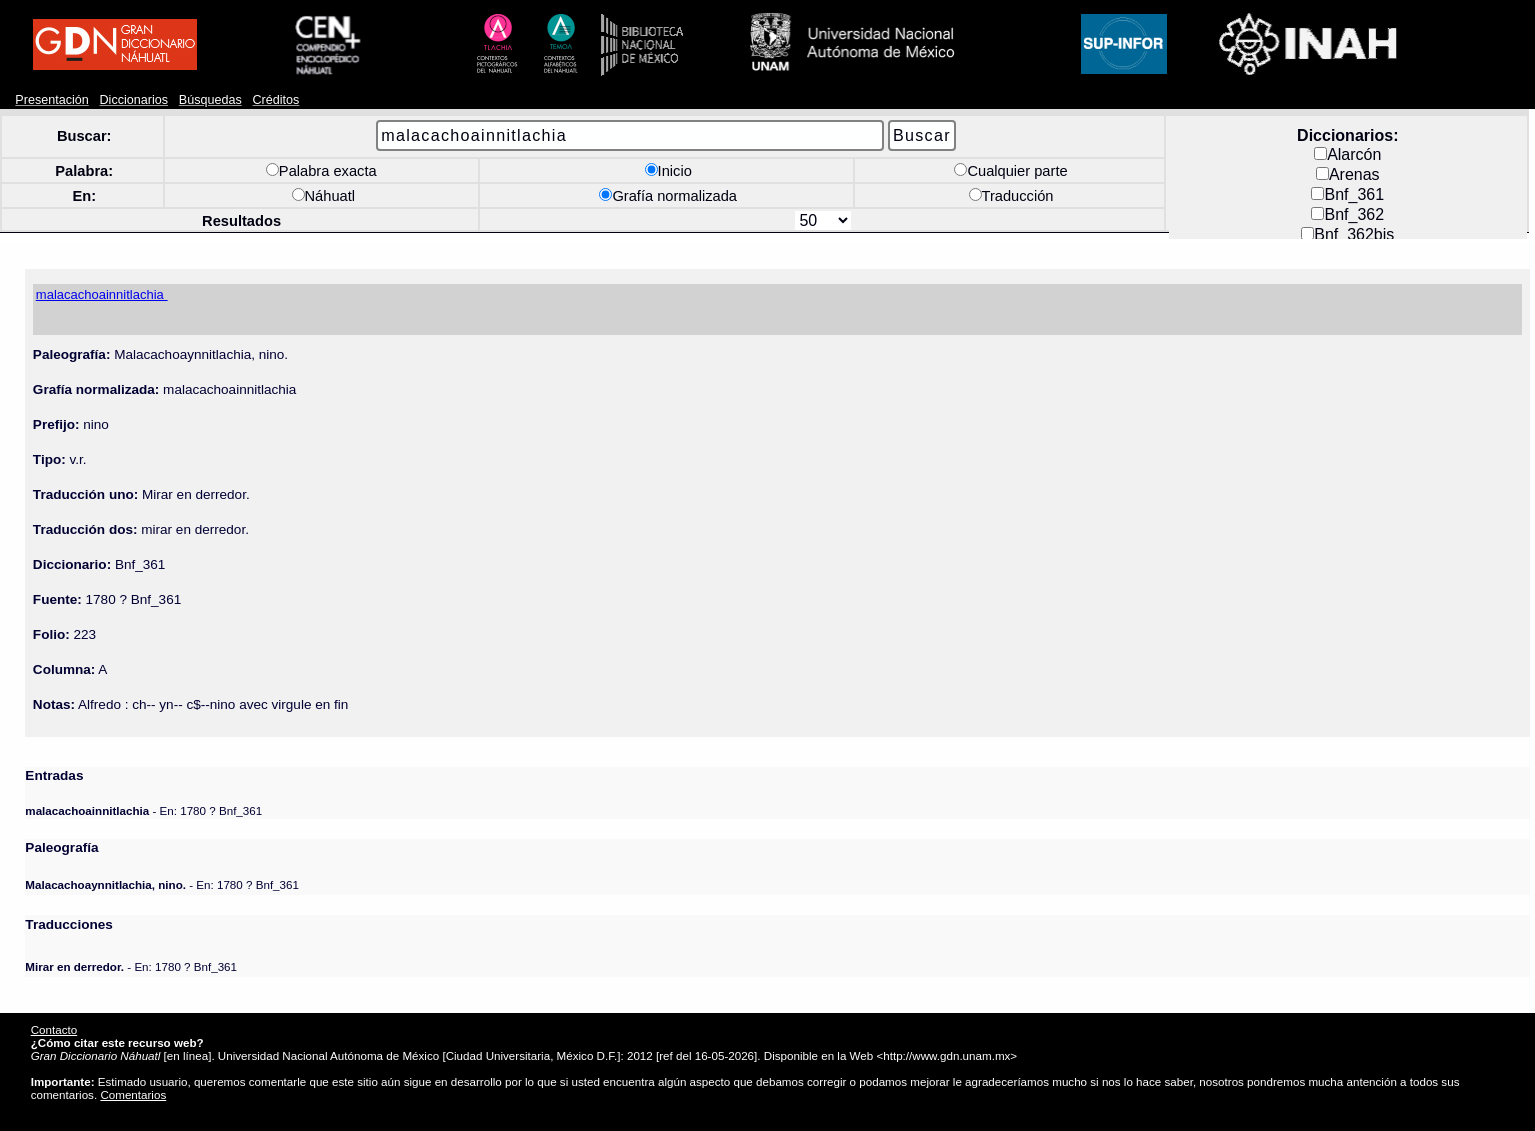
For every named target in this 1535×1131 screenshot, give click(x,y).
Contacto (54, 1029)
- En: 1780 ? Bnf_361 (143, 810)
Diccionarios (134, 100)
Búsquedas (210, 100)
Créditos (276, 100)
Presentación (51, 100)
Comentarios (133, 1094)
